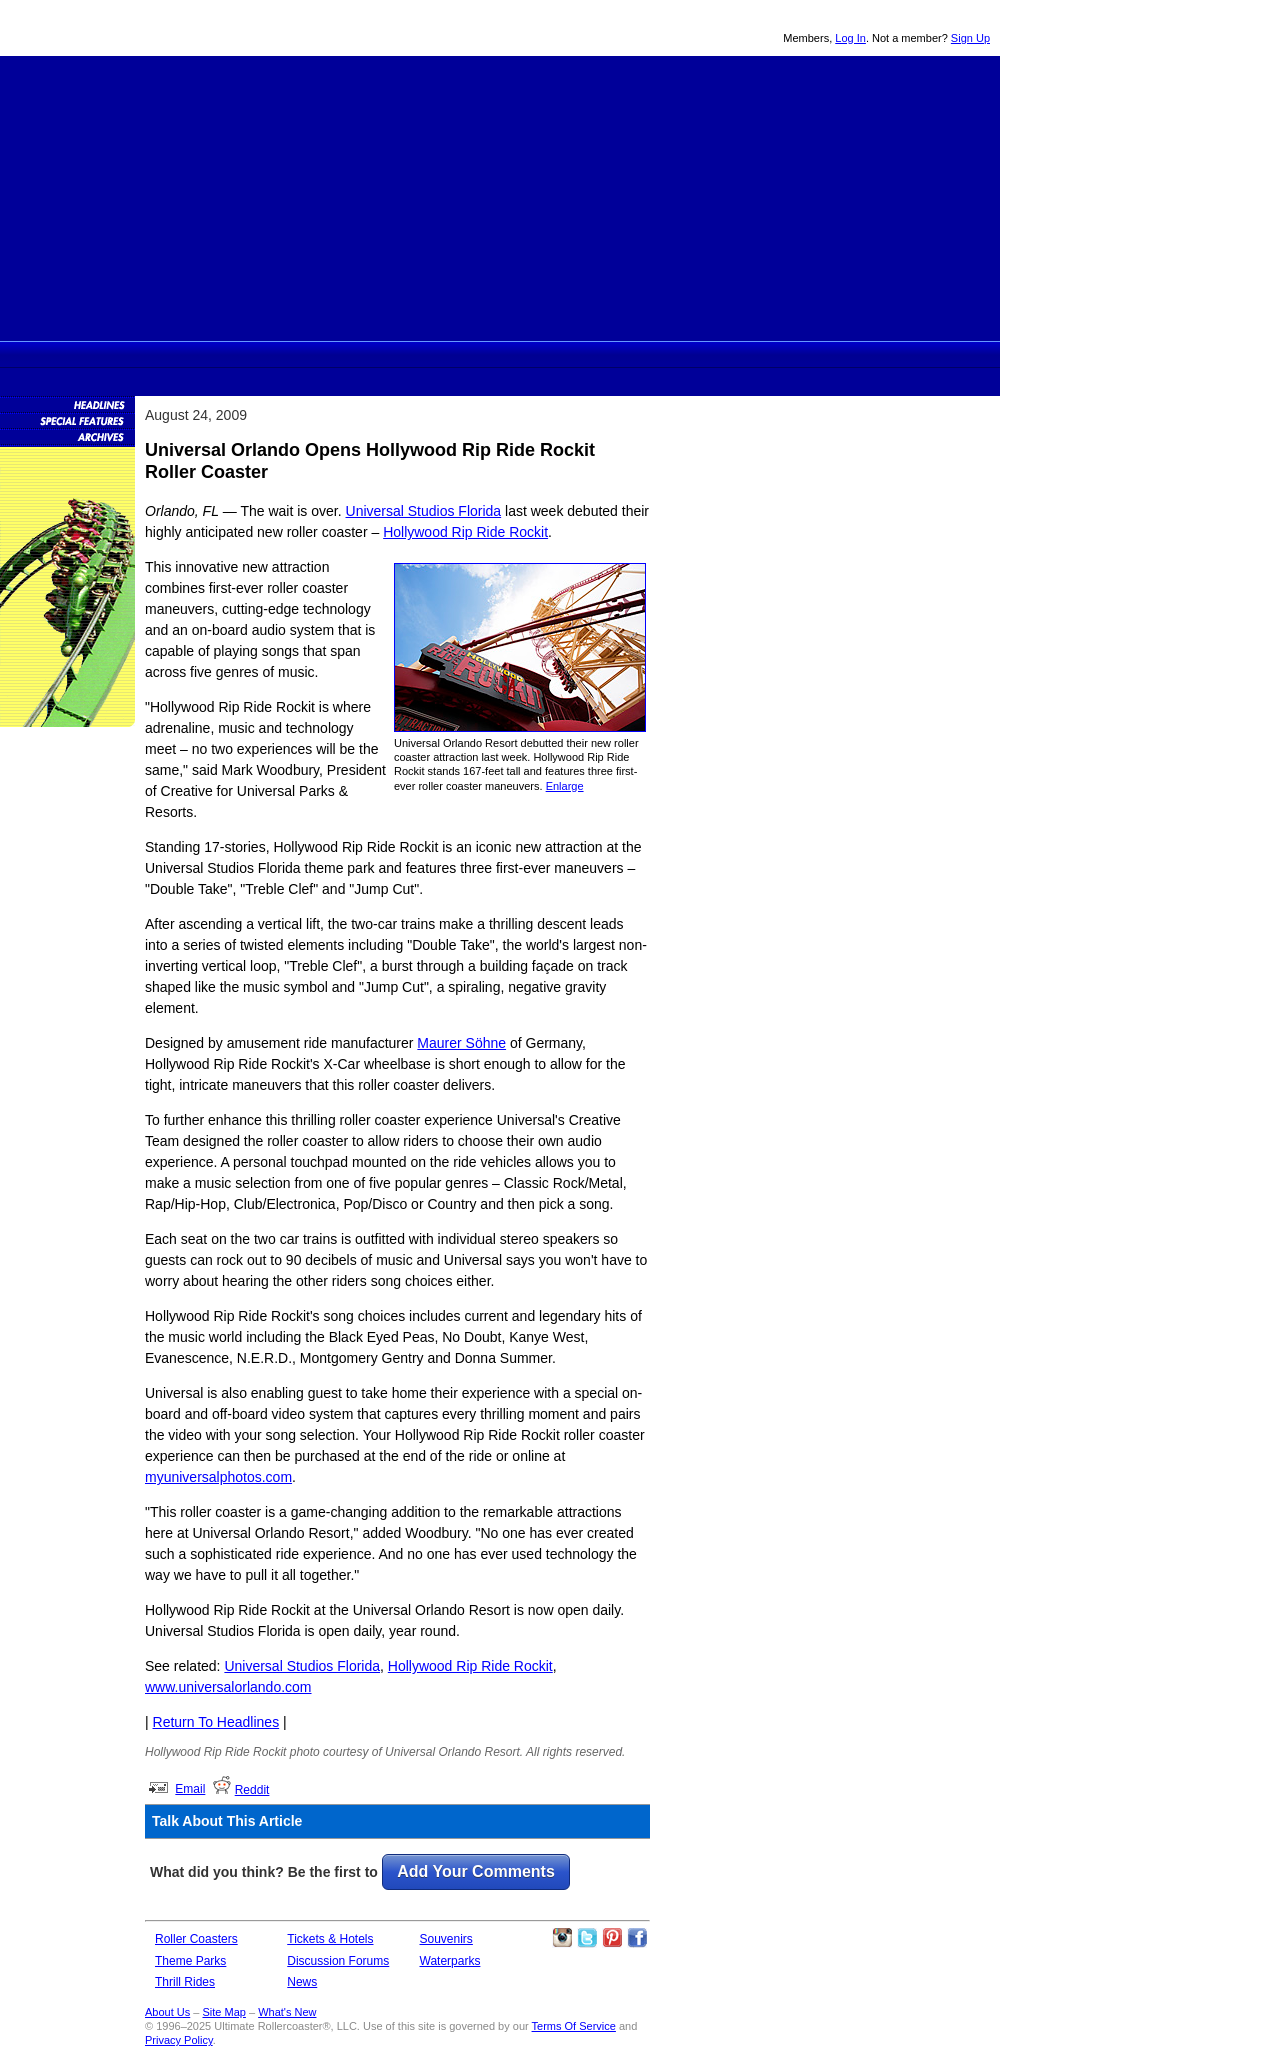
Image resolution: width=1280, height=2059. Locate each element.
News (673, 354)
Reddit (252, 1790)
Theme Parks (391, 354)
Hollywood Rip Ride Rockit (465, 532)
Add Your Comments (476, 1871)
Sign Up (970, 38)
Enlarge (565, 786)
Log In (850, 38)
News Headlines (67, 404)
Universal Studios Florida (424, 511)
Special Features (67, 420)
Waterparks (450, 1961)
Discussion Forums (600, 354)
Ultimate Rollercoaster (140, 28)
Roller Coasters (196, 1939)
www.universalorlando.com (228, 1687)
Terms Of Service (574, 2026)
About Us (167, 2012)
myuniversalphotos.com (218, 1477)
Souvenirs (741, 354)
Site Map (223, 2012)
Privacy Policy (179, 2040)
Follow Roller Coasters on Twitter (587, 1938)
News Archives (67, 436)
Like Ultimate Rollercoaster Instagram (562, 1938)
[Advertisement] (500, 196)
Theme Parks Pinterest (612, 1938)
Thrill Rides (457, 354)
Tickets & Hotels (330, 1939)
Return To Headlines (216, 1722)
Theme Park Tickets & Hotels (525, 354)
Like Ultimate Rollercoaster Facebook (637, 1938)
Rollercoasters (317, 354)
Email (190, 1789)
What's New (287, 2012)
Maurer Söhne (461, 1043)
